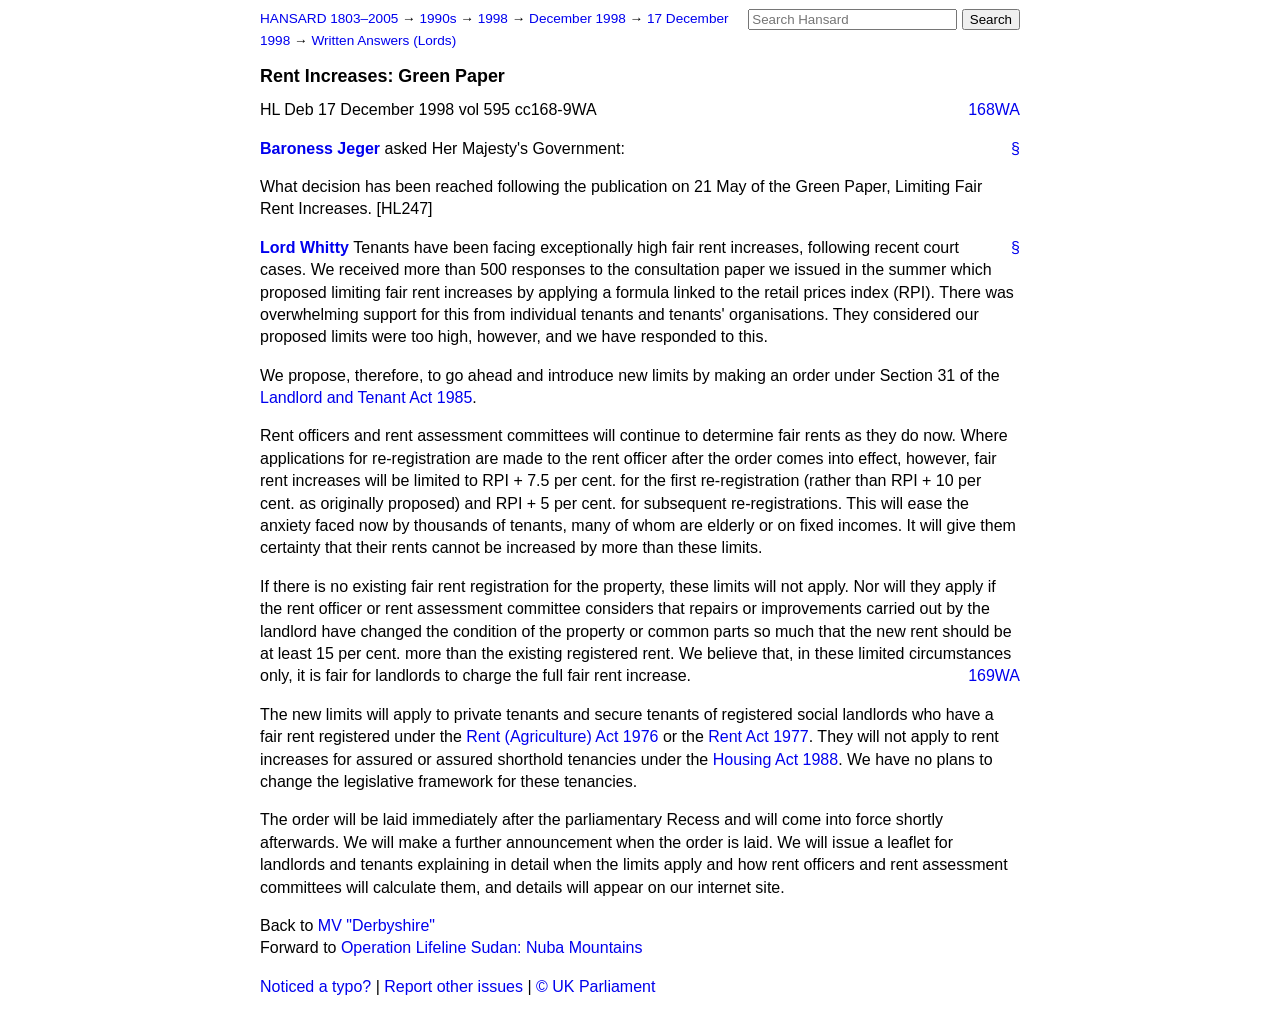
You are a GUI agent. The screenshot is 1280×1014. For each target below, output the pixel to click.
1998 (495, 18)
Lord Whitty (304, 247)
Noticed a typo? (315, 986)
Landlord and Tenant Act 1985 (366, 397)
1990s (439, 18)
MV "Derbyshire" (376, 925)
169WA (994, 675)
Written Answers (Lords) (383, 40)
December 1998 (579, 18)
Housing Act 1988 (775, 759)
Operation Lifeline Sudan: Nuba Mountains (492, 947)
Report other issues (453, 986)
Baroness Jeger (320, 148)
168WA (994, 109)
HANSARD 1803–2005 (329, 18)
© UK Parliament (595, 986)
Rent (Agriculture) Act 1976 (562, 736)
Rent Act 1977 (758, 736)
